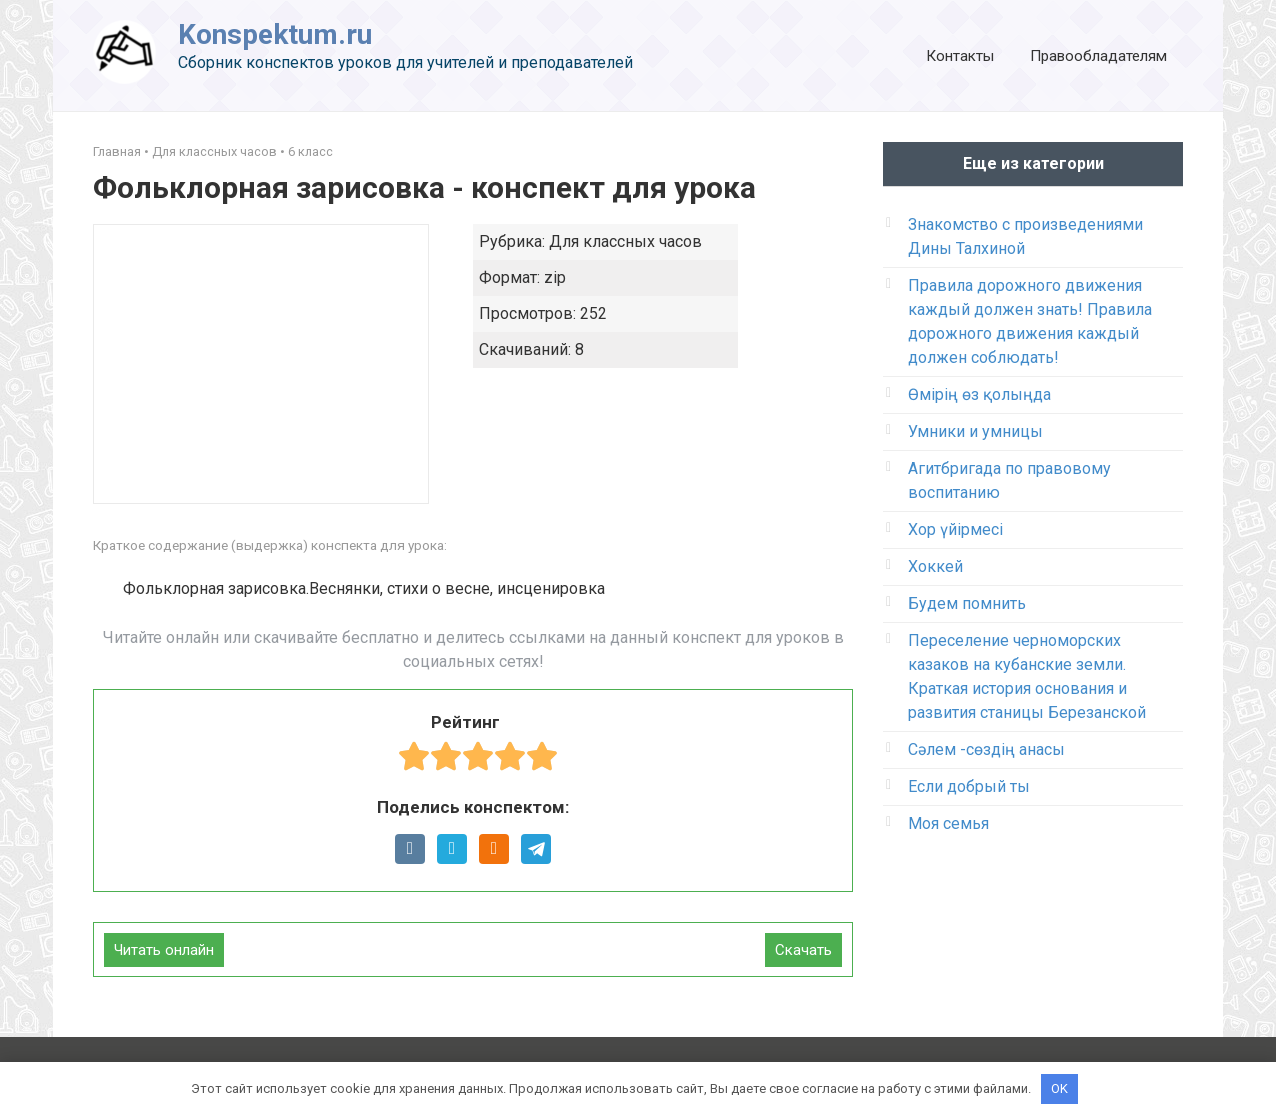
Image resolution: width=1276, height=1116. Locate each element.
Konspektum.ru (275, 34)
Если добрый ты (969, 786)
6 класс (310, 151)
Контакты (960, 56)
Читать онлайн (164, 950)
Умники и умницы (975, 431)
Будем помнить (967, 603)
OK (1059, 1088)
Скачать (803, 950)
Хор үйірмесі (955, 529)
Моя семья (948, 823)
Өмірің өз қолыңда (979, 394)
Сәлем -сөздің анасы (986, 749)
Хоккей (935, 566)
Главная (117, 151)
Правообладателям (1098, 56)
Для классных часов (214, 151)
